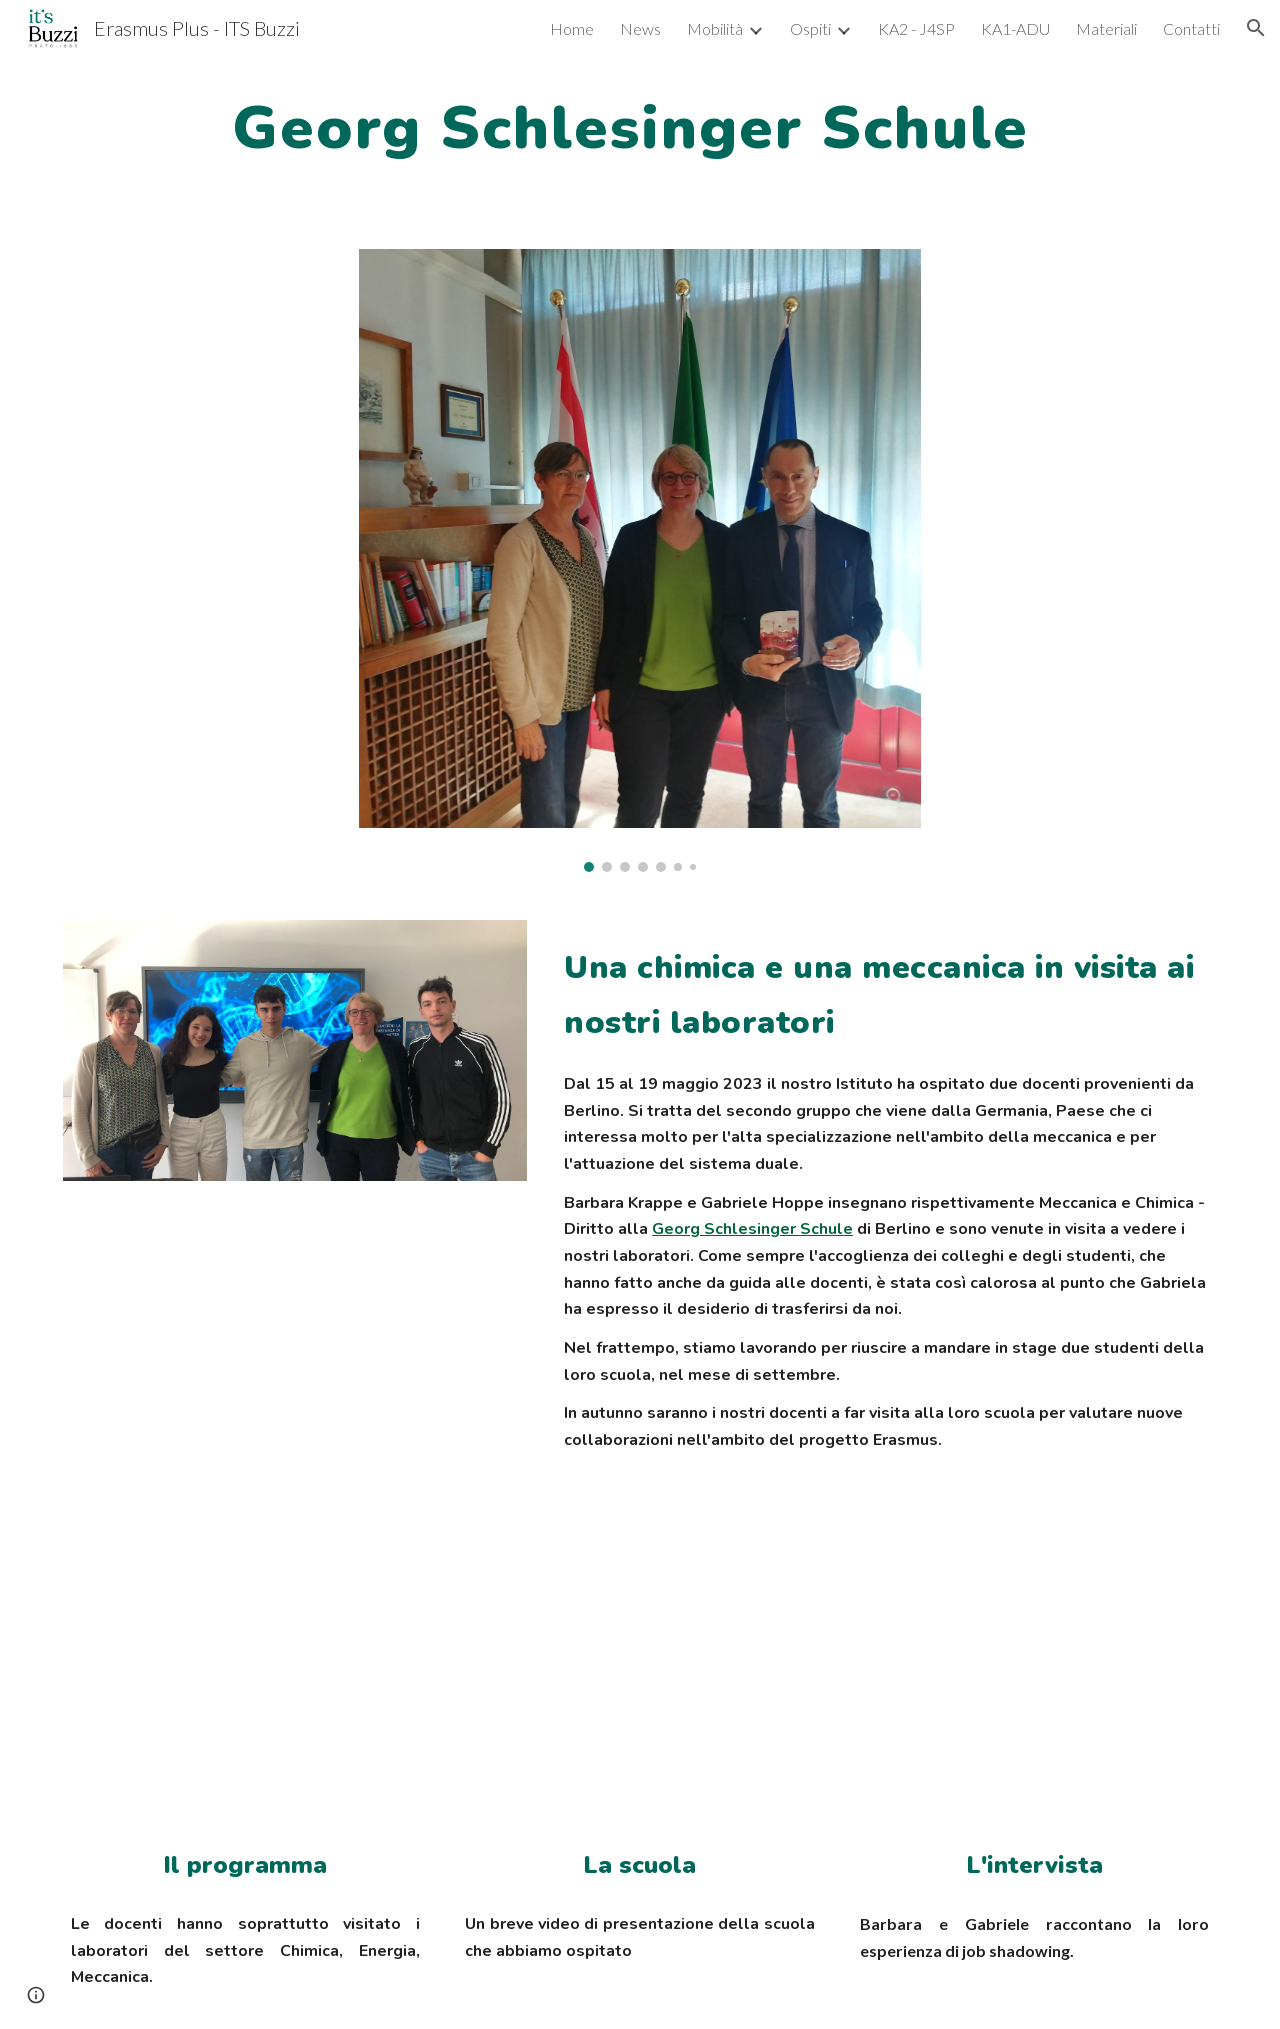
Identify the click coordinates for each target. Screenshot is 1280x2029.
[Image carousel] (640, 560)
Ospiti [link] (810, 28)
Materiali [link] (1106, 28)
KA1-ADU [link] (1015, 28)
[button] (1256, 28)
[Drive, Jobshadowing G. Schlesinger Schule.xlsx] (245, 1674)
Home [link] (572, 28)
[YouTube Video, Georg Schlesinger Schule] (639, 1674)
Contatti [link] (1191, 28)
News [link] (640, 28)
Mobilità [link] (715, 28)
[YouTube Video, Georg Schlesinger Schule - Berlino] (1034, 1674)
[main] (639, 126)
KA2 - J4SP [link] (916, 28)
